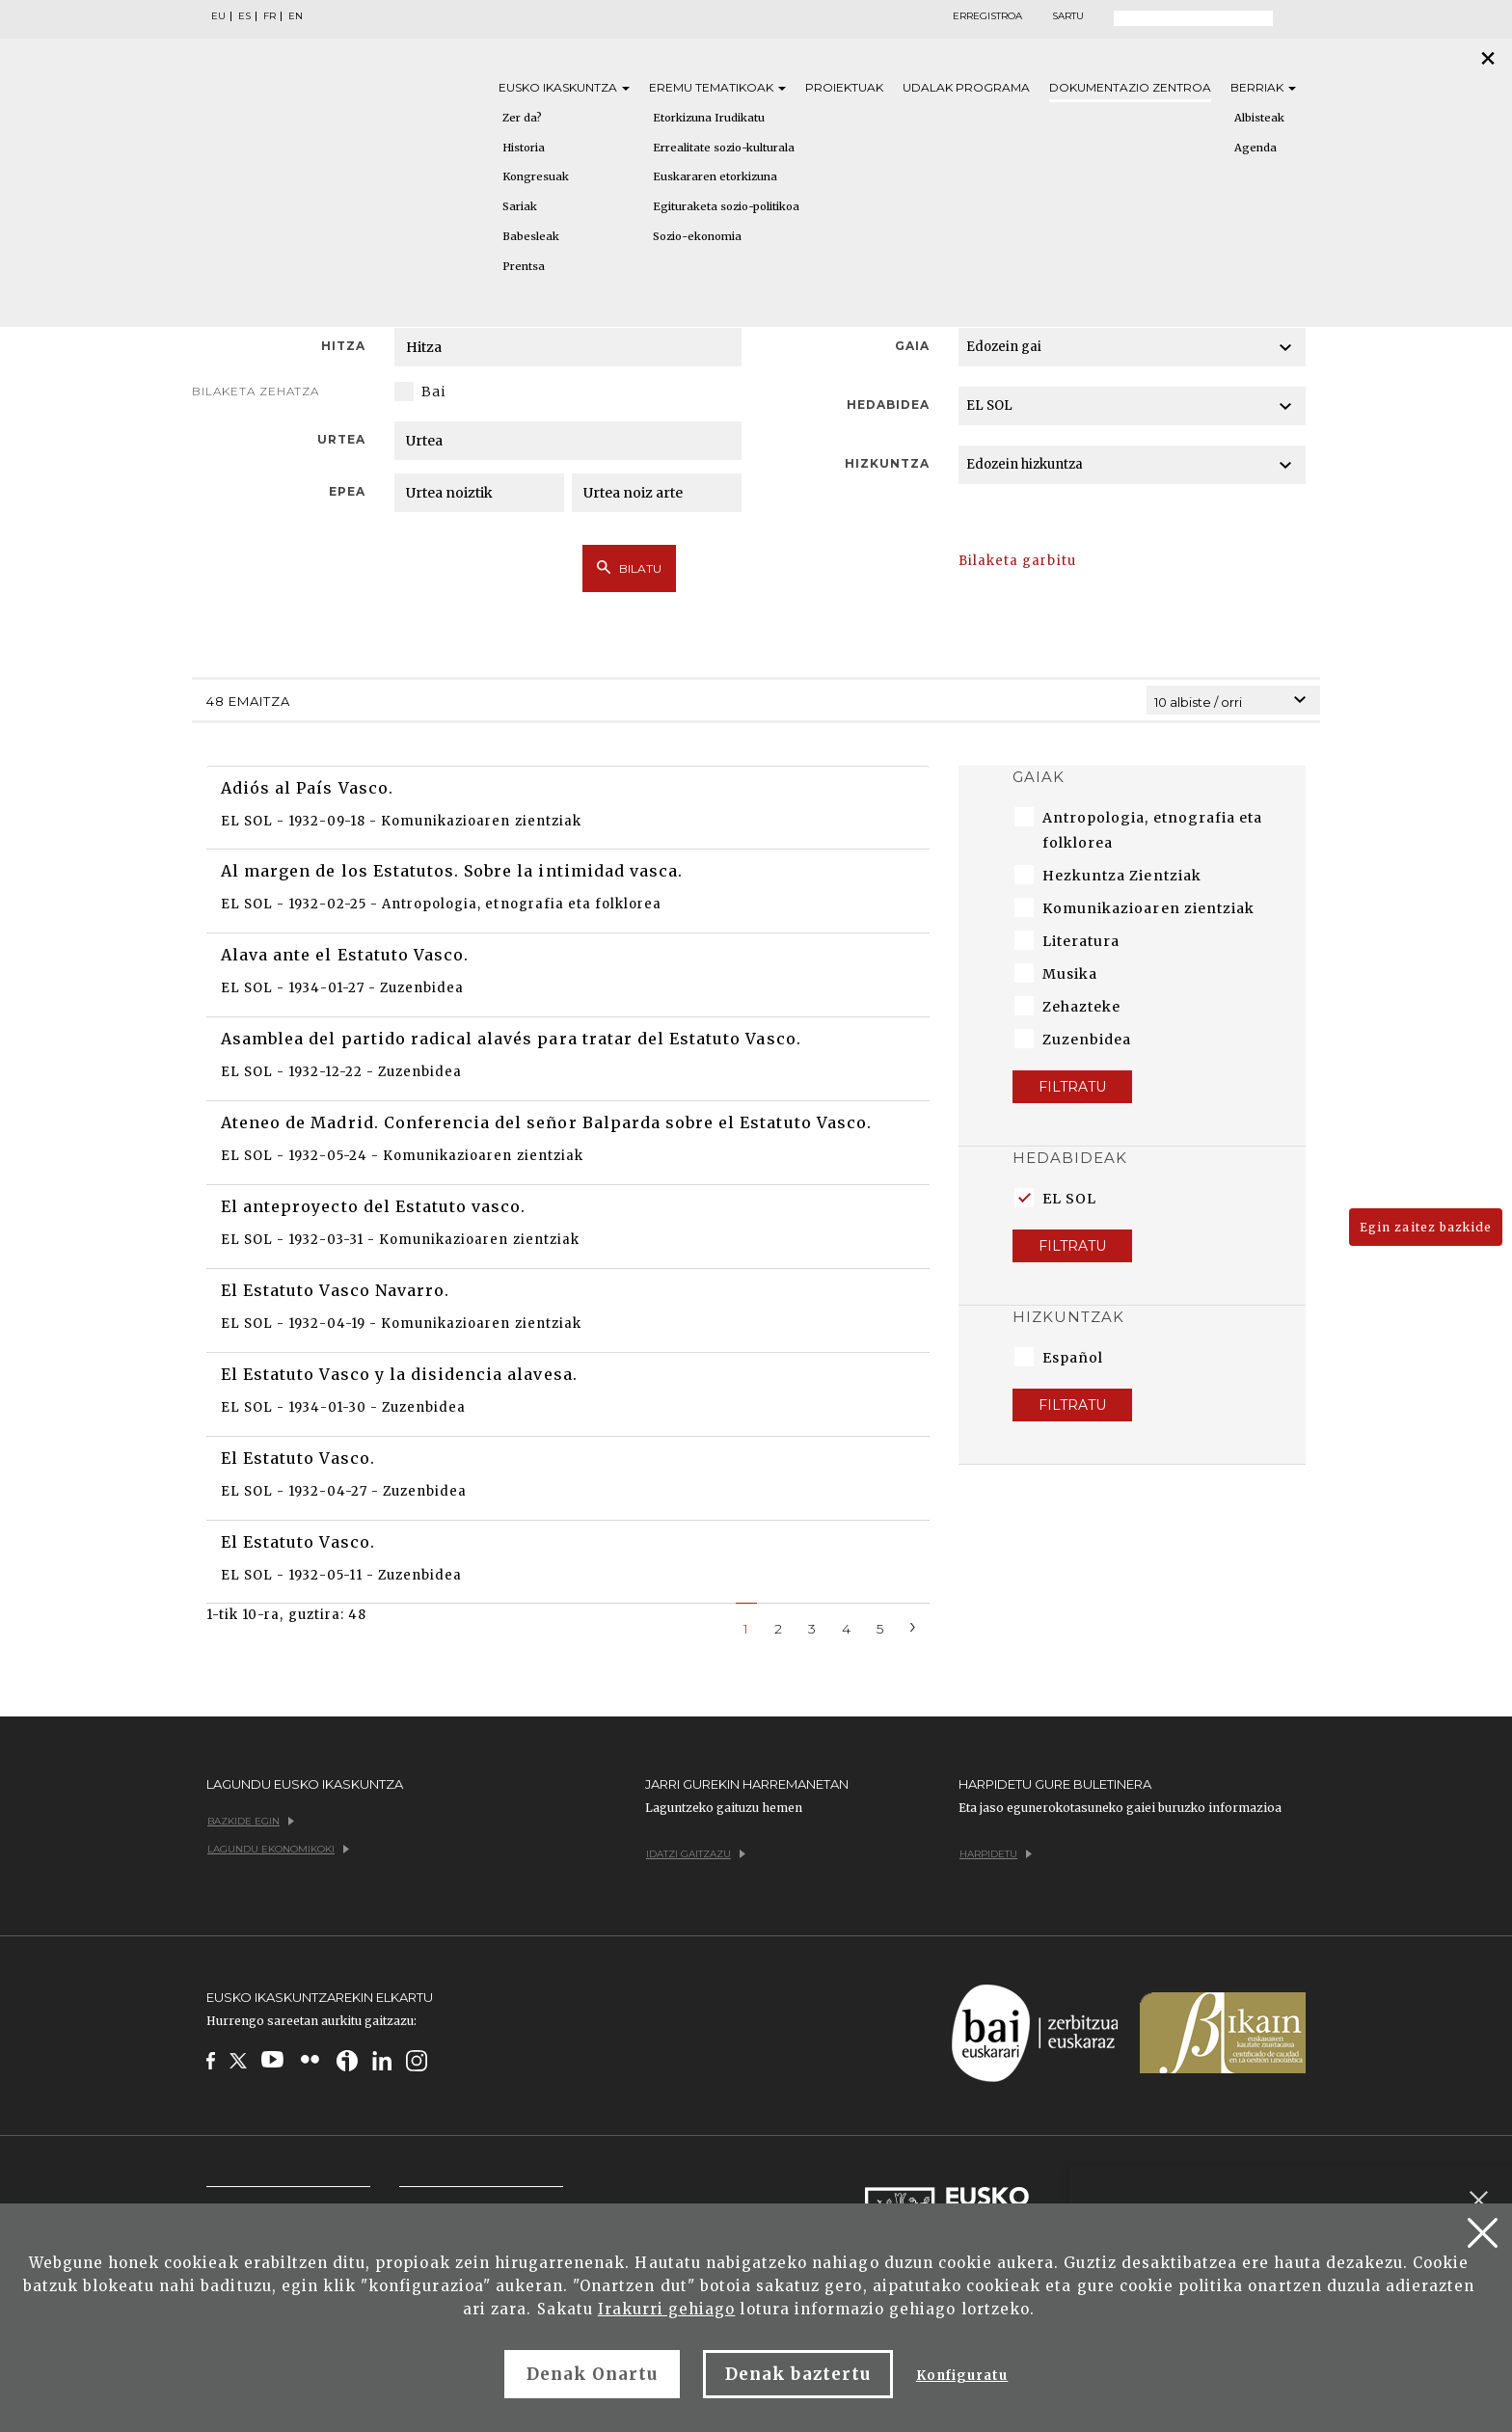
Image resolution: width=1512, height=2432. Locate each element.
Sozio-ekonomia (697, 236)
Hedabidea (888, 404)
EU (218, 16)
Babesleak (530, 236)
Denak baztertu (798, 2374)
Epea (347, 491)
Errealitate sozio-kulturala (724, 147)
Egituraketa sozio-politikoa (726, 206)
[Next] (913, 1625)
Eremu (717, 87)
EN (295, 16)
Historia (523, 147)
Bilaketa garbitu (1017, 561)
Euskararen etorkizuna (715, 176)
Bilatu (629, 568)
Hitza (343, 345)
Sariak (519, 206)
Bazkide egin (250, 1821)
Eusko (564, 87)
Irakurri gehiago (667, 2309)
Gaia (912, 345)
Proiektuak (844, 87)
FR (269, 16)
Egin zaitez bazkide (1426, 1227)
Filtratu (1072, 1086)
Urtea (341, 439)
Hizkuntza (887, 463)
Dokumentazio (1130, 87)
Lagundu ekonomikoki (278, 1849)
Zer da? (522, 117)
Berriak (1263, 87)
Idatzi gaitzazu (695, 1854)
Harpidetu (995, 1854)
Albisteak (1259, 117)
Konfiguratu (962, 2375)
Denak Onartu (592, 2374)
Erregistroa (987, 16)
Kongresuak (535, 176)
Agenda (1255, 147)
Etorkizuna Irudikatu (709, 117)
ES (244, 16)
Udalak (966, 87)
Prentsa (523, 266)
